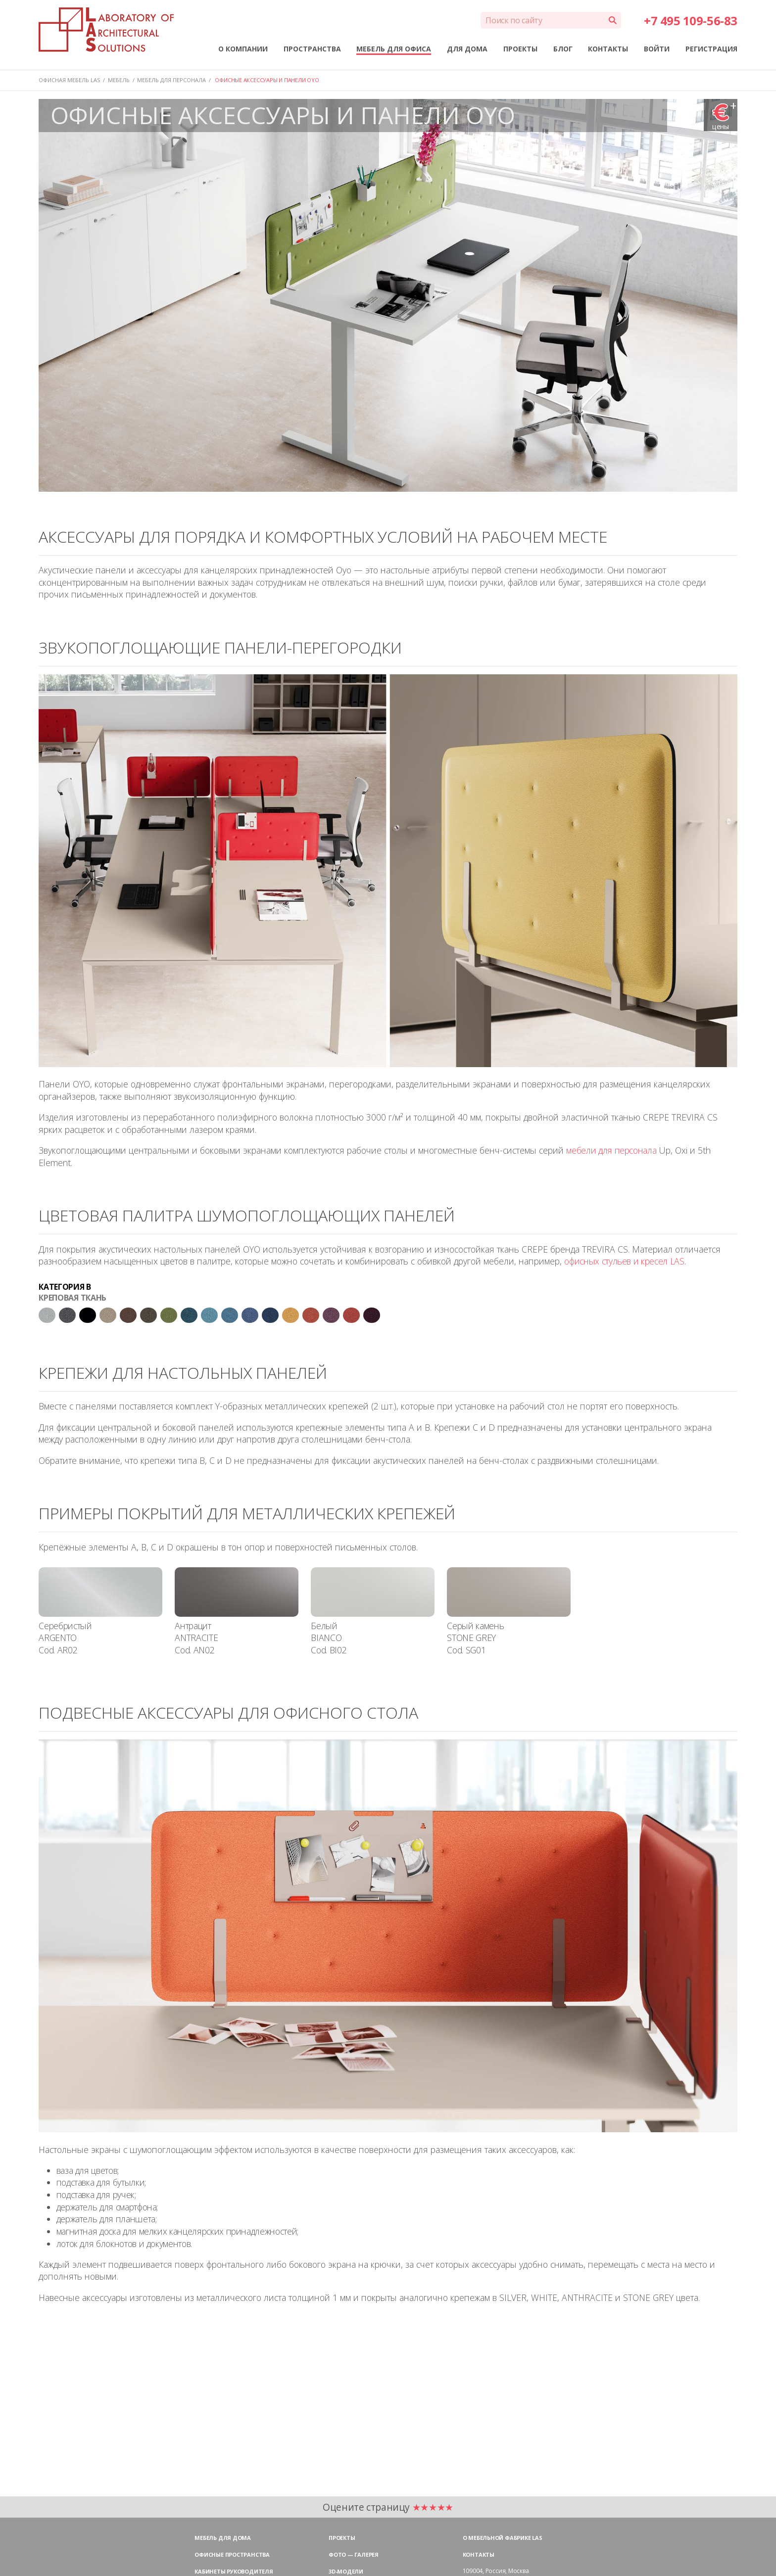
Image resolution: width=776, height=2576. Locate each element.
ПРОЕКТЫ (520, 48)
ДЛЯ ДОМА (467, 48)
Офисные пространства (232, 2554)
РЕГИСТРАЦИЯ (711, 48)
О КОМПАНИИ (243, 48)
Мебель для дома (222, 2537)
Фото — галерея (354, 2554)
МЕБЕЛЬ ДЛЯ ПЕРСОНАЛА (171, 80)
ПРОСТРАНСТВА (312, 48)
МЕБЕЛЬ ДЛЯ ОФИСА (393, 48)
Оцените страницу (388, 2507)
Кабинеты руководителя (233, 2571)
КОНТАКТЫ (608, 48)
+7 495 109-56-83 (690, 20)
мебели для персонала (611, 1150)
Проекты (342, 2537)
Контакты (478, 2554)
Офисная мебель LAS (69, 80)
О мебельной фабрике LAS (502, 2537)
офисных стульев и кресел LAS (624, 1261)
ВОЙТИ (657, 48)
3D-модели (346, 2571)
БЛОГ (563, 48)
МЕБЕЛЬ (119, 80)
